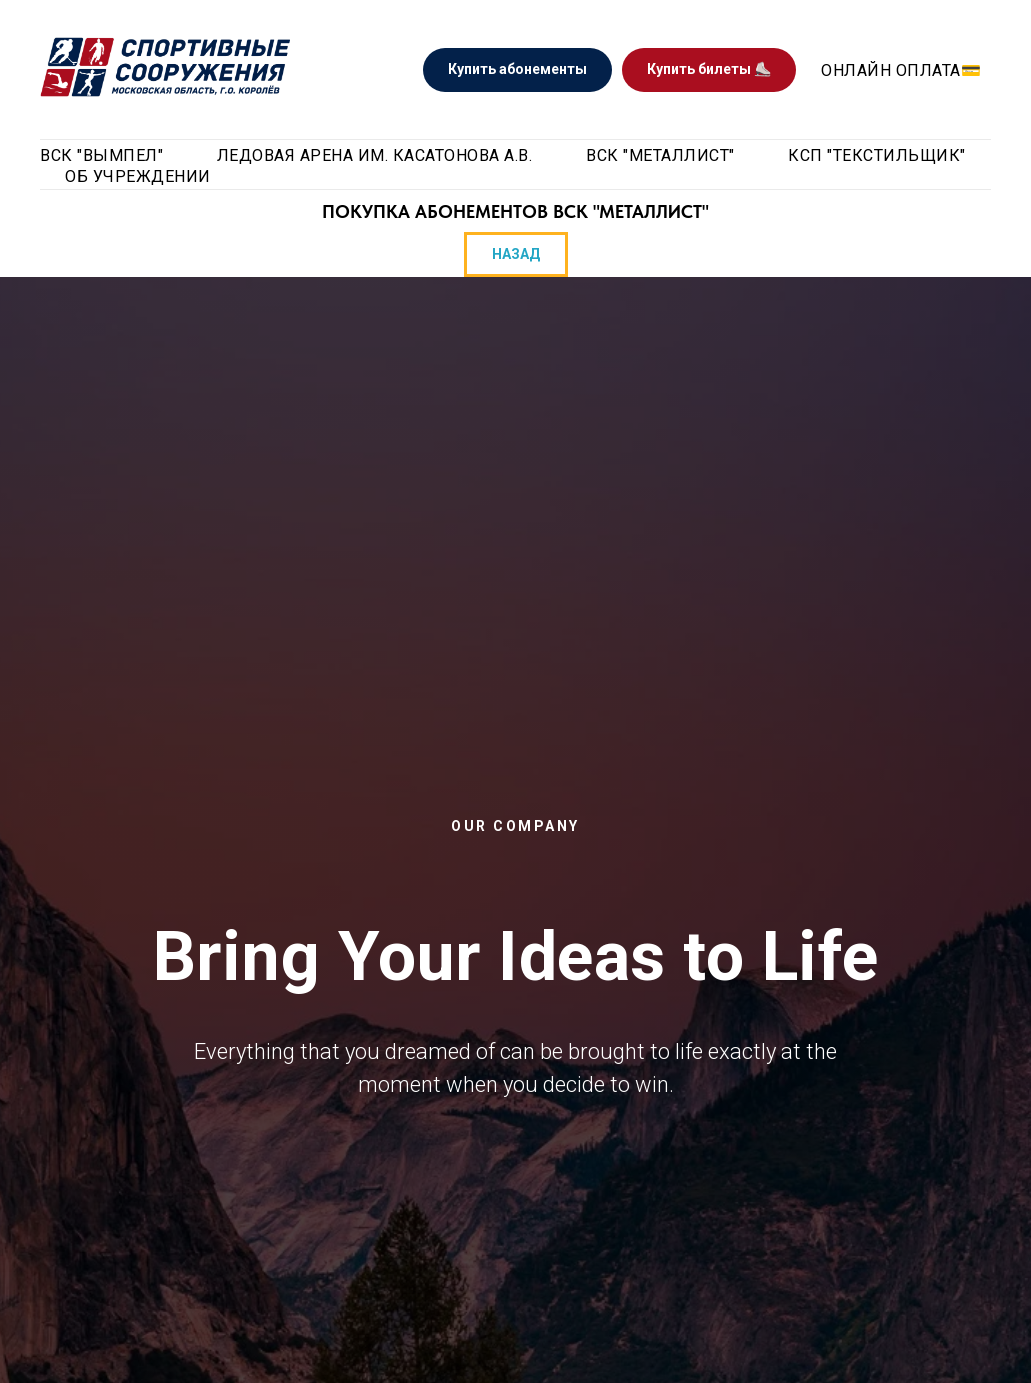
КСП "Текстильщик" (877, 155)
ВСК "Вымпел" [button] (101, 155)
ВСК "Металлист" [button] (660, 155)
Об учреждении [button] (138, 176)
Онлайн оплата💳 (901, 70)
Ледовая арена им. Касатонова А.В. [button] (375, 155)
